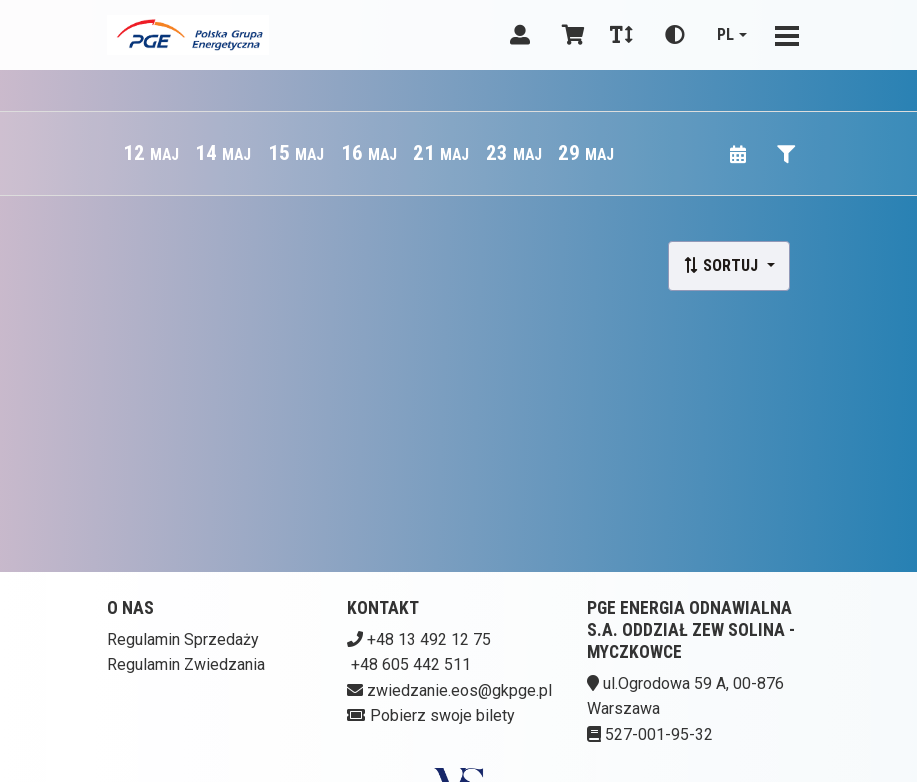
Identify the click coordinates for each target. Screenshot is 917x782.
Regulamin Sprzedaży (183, 639)
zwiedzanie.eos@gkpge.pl (459, 690)
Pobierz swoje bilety (442, 715)
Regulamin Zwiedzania (186, 664)
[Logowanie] (520, 35)
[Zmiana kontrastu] (675, 35)
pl (725, 34)
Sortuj (722, 265)
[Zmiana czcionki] (621, 35)
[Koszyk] (570, 35)
